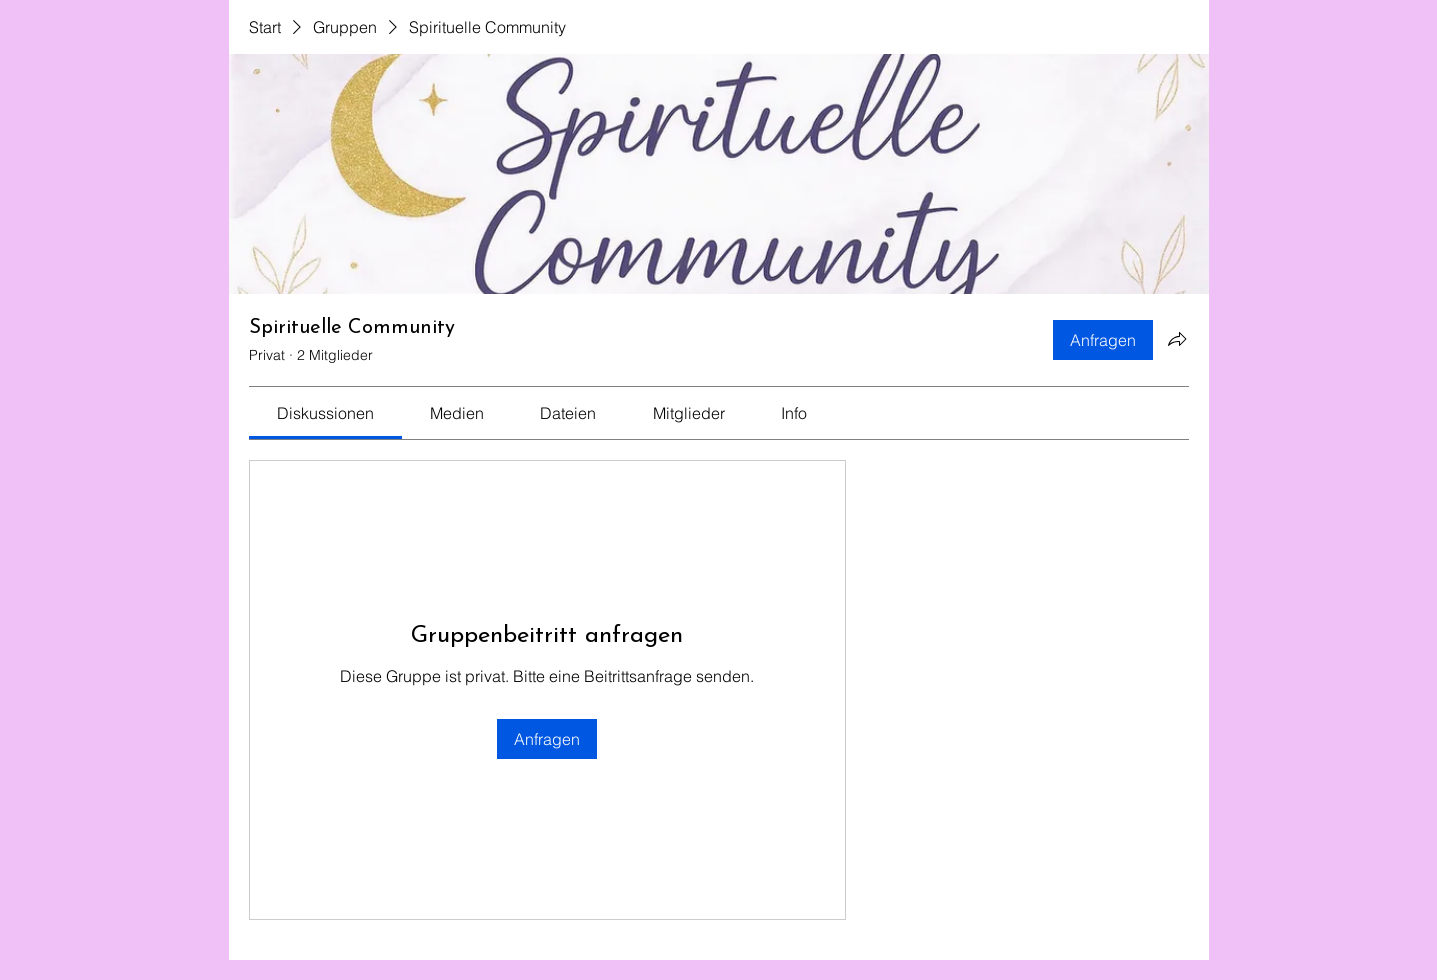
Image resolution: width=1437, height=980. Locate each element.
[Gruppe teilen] (1177, 339)
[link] (325, 413)
